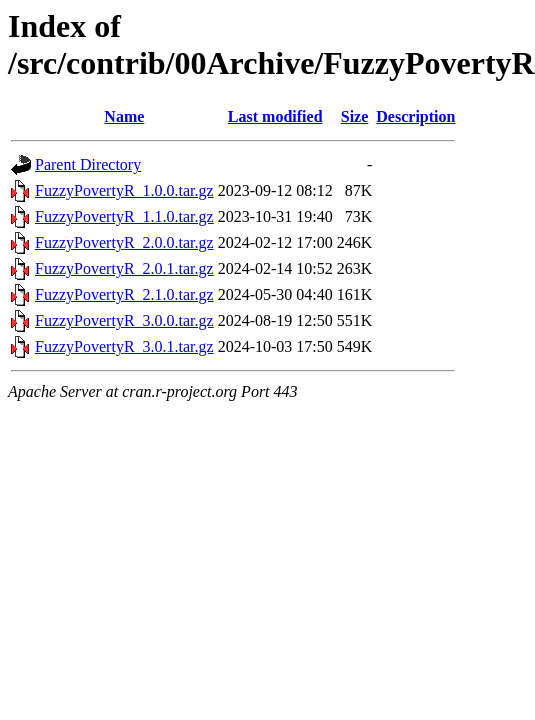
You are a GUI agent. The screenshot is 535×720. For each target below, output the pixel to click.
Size (355, 116)
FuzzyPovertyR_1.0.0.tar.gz (124, 190)
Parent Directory (88, 164)
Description (415, 116)
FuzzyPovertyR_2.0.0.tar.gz (124, 242)
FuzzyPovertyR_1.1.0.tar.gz (124, 216)
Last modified (275, 116)
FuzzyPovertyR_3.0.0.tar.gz (124, 320)
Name (124, 116)
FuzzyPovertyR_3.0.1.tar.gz (124, 346)
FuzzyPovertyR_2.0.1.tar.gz (124, 268)
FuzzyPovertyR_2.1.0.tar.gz (124, 294)
